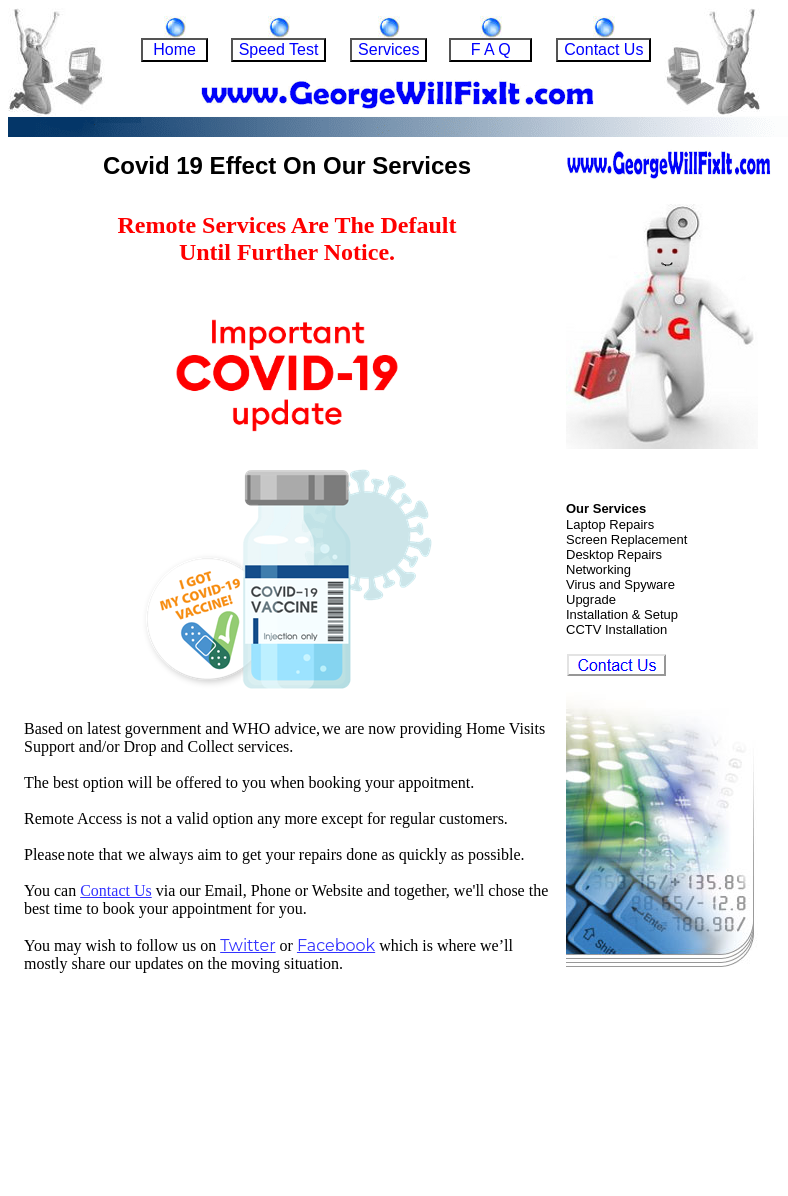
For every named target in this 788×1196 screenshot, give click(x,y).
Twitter (247, 945)
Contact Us (116, 890)
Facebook (336, 945)
